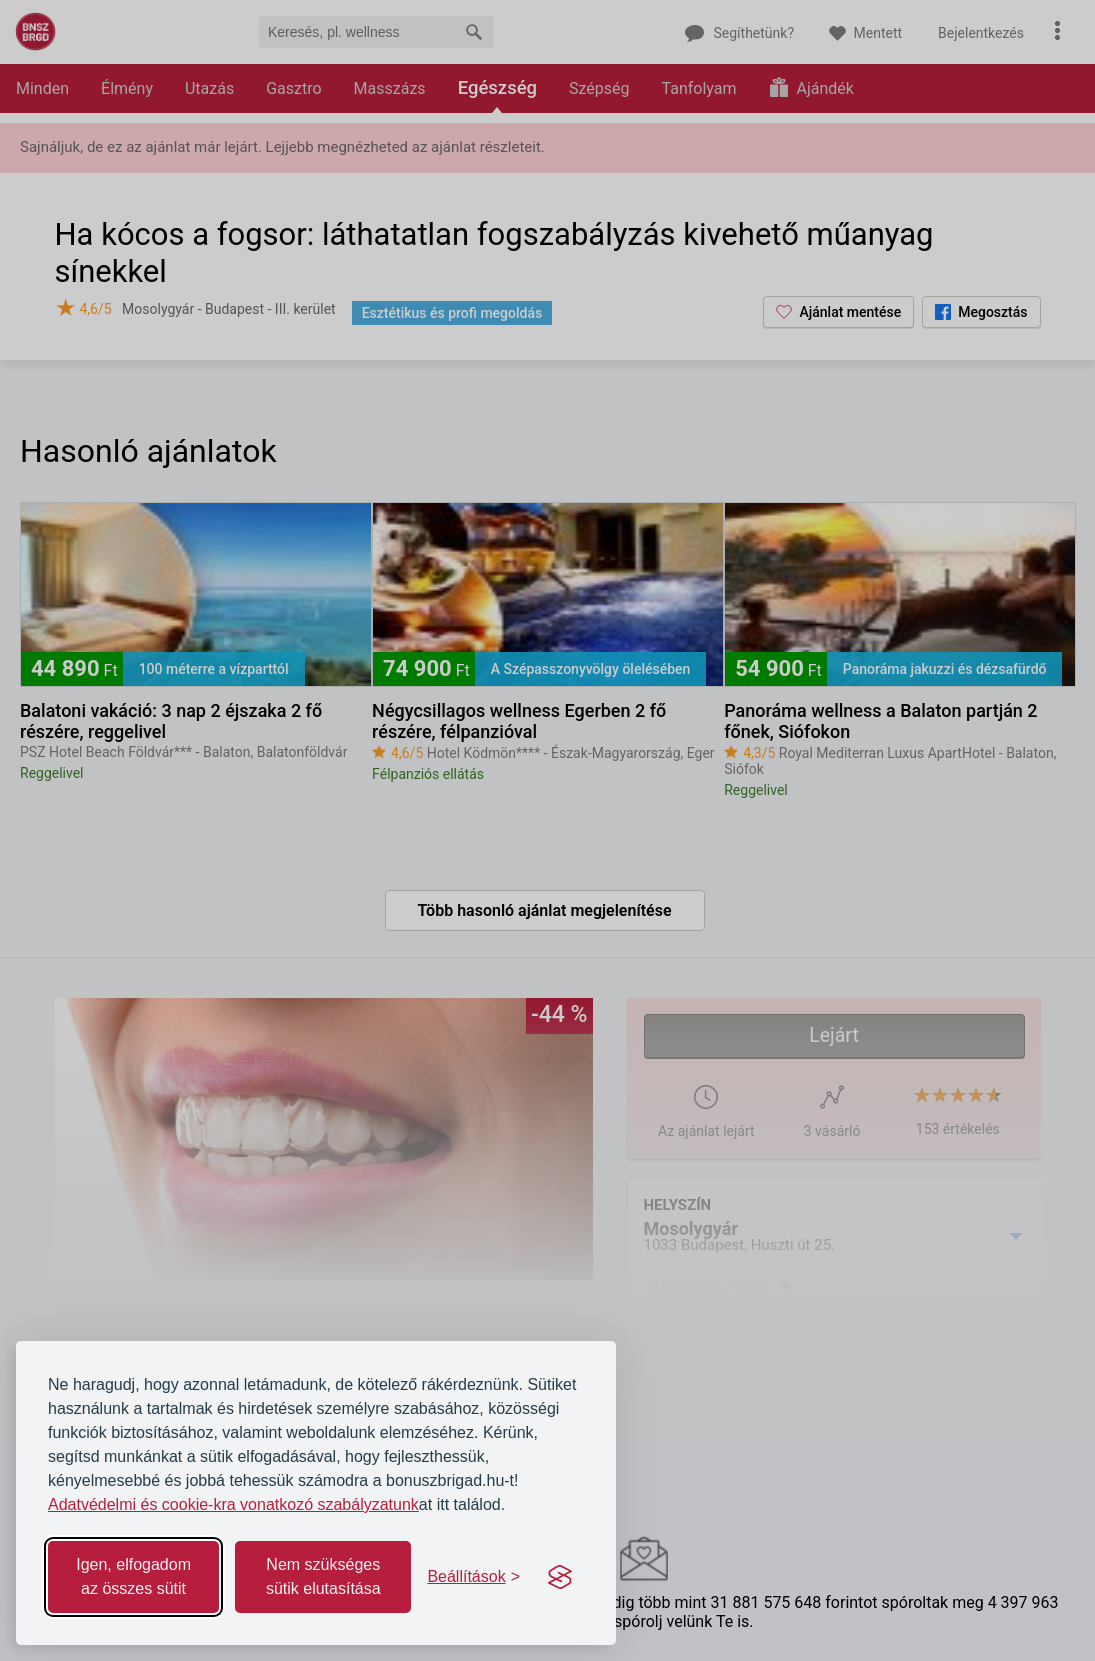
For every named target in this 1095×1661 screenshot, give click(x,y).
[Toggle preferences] (473, 1577)
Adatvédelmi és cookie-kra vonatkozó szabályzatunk (233, 1504)
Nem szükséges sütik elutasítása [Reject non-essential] (323, 1576)
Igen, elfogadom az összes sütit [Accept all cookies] (133, 1576)
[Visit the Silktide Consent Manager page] (560, 1577)
